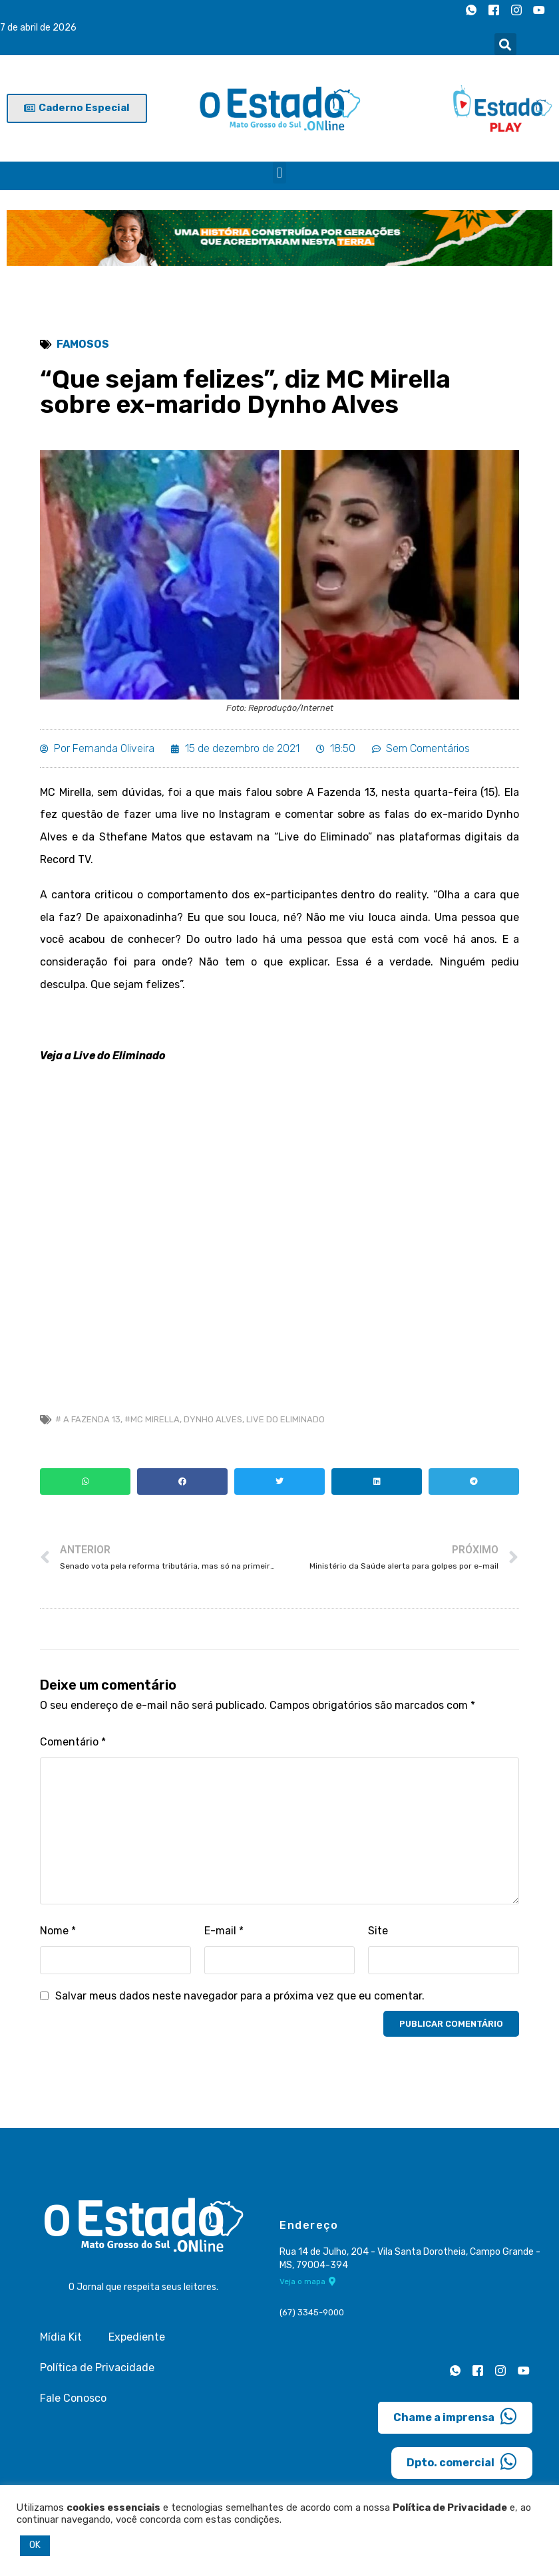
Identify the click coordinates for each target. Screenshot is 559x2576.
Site (378, 1930)
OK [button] (35, 2545)
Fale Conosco (73, 2398)
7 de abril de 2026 (38, 27)
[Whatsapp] (471, 10)
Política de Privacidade (97, 2367)
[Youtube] (539, 10)
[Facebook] (494, 10)
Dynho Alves (213, 1419)
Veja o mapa (308, 2281)
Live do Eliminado (285, 1419)
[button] (505, 44)
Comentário (73, 1742)
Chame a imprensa (455, 2416)
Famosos (83, 344)
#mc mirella (152, 1419)
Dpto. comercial (462, 2461)
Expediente (136, 2337)
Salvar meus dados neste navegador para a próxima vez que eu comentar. (240, 1996)
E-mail (224, 1930)
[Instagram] (516, 10)
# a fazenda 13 (87, 1419)
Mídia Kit (61, 2337)
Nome (58, 1930)
